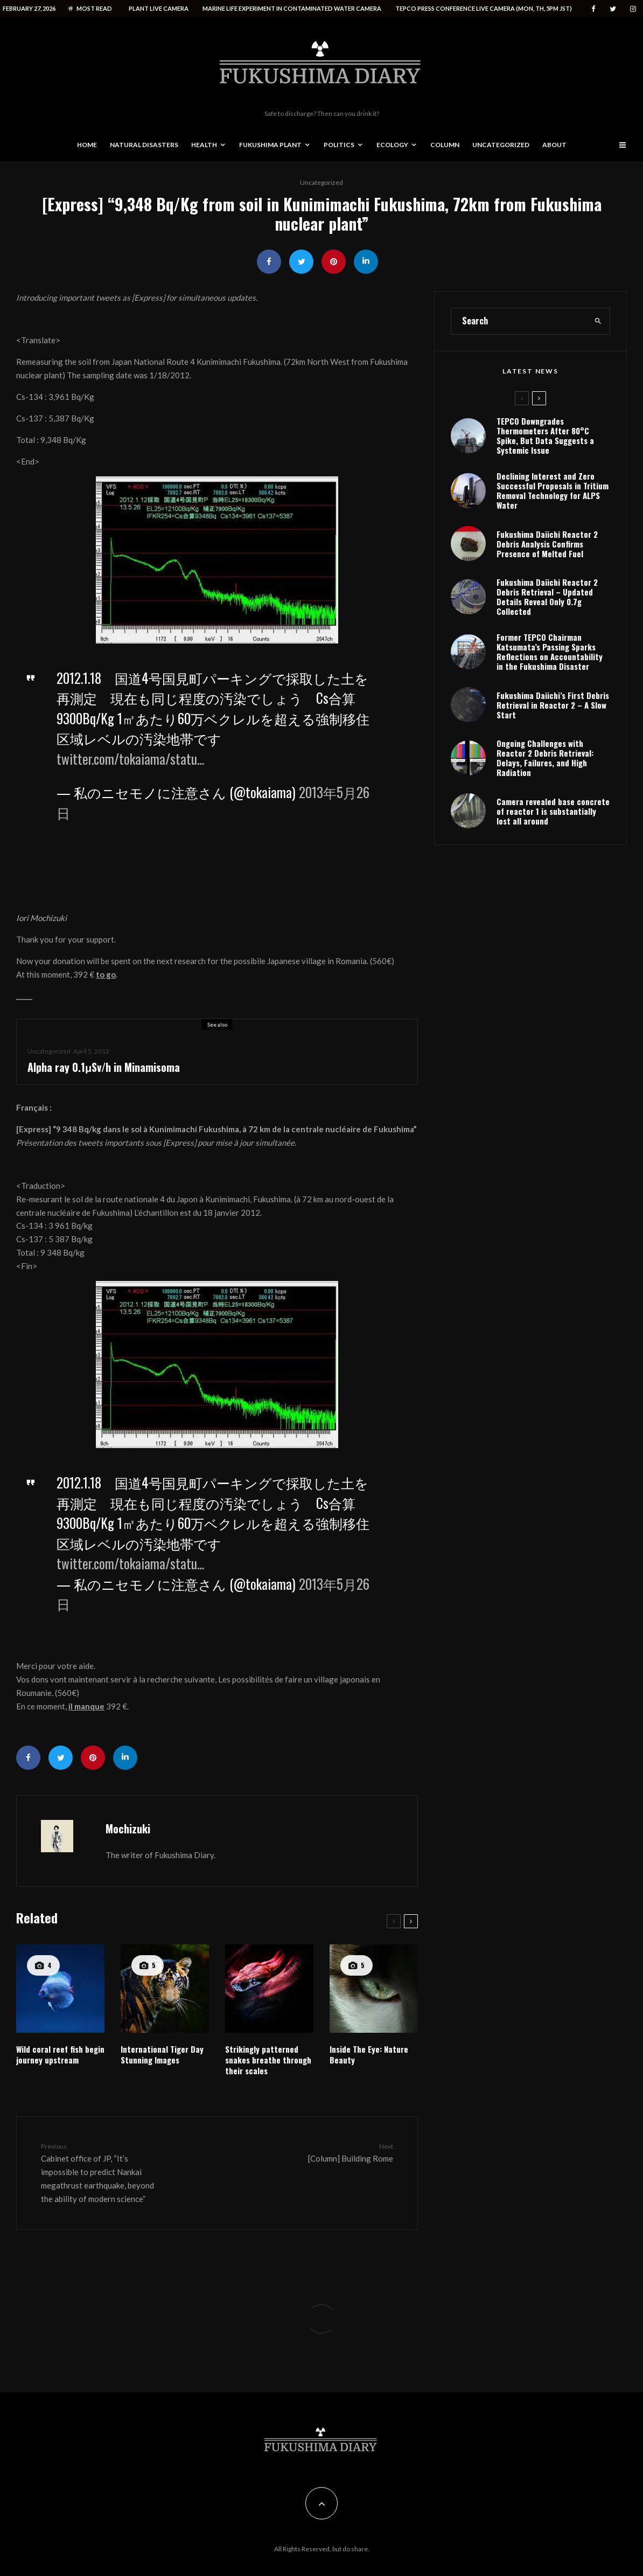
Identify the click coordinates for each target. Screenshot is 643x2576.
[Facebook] (593, 9)
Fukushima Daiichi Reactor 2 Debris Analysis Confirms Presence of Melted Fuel (547, 590)
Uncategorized (500, 145)
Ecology (392, 145)
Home (87, 145)
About (554, 145)
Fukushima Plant (270, 145)
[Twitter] (613, 9)
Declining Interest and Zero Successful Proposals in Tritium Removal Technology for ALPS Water (553, 536)
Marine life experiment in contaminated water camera (291, 8)
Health (204, 145)
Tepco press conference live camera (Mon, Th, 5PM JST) (483, 8)
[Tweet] (301, 262)
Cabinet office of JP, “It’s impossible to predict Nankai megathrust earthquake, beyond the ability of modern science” (103, 2172)
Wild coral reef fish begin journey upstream (60, 2054)
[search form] (519, 367)
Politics (339, 145)
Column (444, 145)
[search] (598, 367)
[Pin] (334, 262)
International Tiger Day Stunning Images (162, 2054)
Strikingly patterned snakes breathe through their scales (268, 2060)
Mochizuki (128, 1828)
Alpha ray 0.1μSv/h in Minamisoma (103, 1067)
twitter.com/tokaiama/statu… (130, 758)
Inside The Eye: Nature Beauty (369, 2054)
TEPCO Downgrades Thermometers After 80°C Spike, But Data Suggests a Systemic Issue (545, 481)
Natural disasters (144, 145)
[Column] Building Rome (330, 2152)
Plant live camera (158, 8)
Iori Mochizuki (41, 918)
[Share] (269, 262)
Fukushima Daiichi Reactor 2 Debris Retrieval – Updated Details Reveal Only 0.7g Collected (547, 647)
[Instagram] (633, 9)
